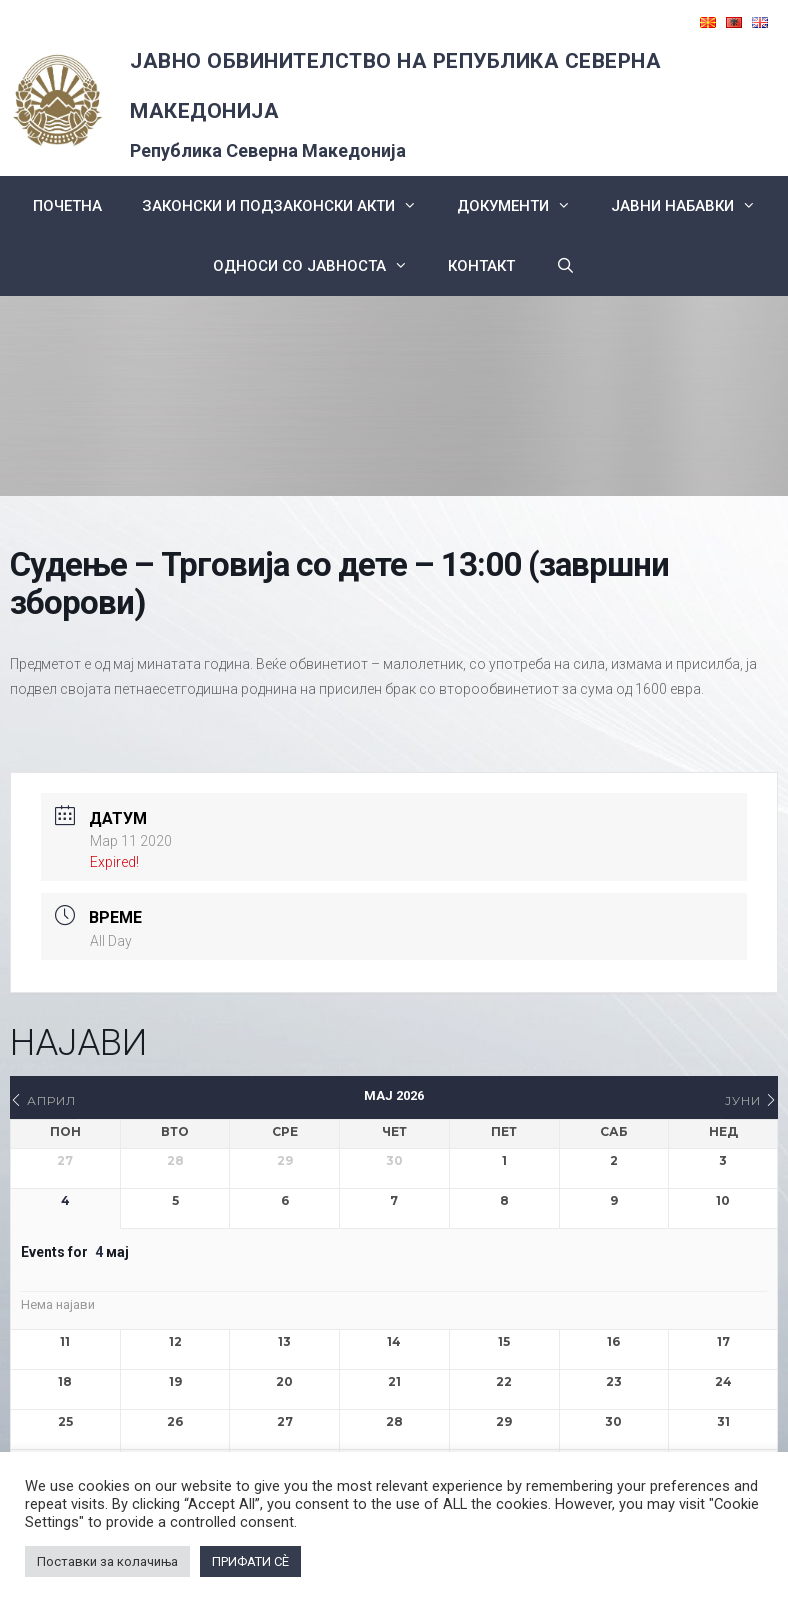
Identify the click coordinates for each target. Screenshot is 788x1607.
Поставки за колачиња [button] (107, 1561)
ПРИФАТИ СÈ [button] (250, 1561)
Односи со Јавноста (320, 266)
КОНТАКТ (481, 266)
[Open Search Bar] (564, 266)
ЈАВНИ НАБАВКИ (693, 206)
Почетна (67, 206)
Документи (524, 206)
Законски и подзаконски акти (289, 206)
